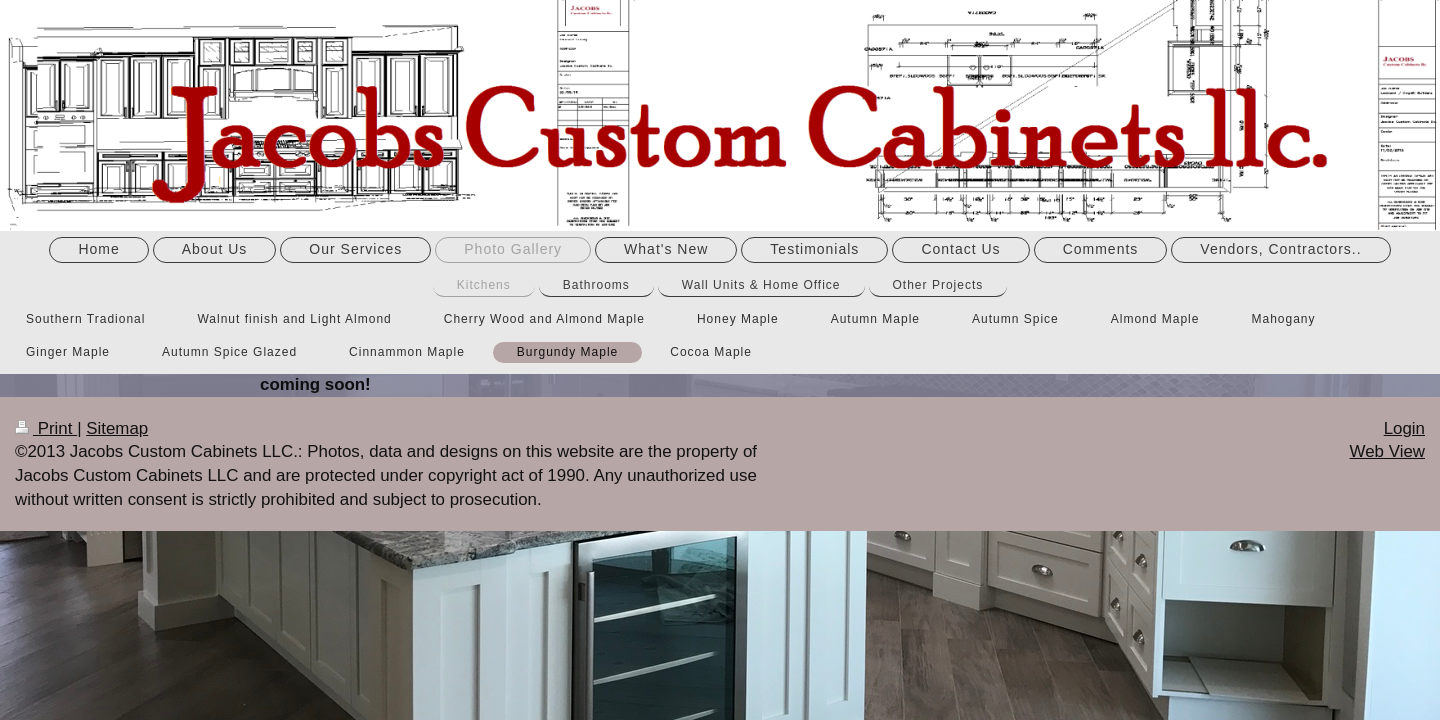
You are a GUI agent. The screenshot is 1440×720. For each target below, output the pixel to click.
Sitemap (117, 428)
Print (46, 428)
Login (1404, 428)
